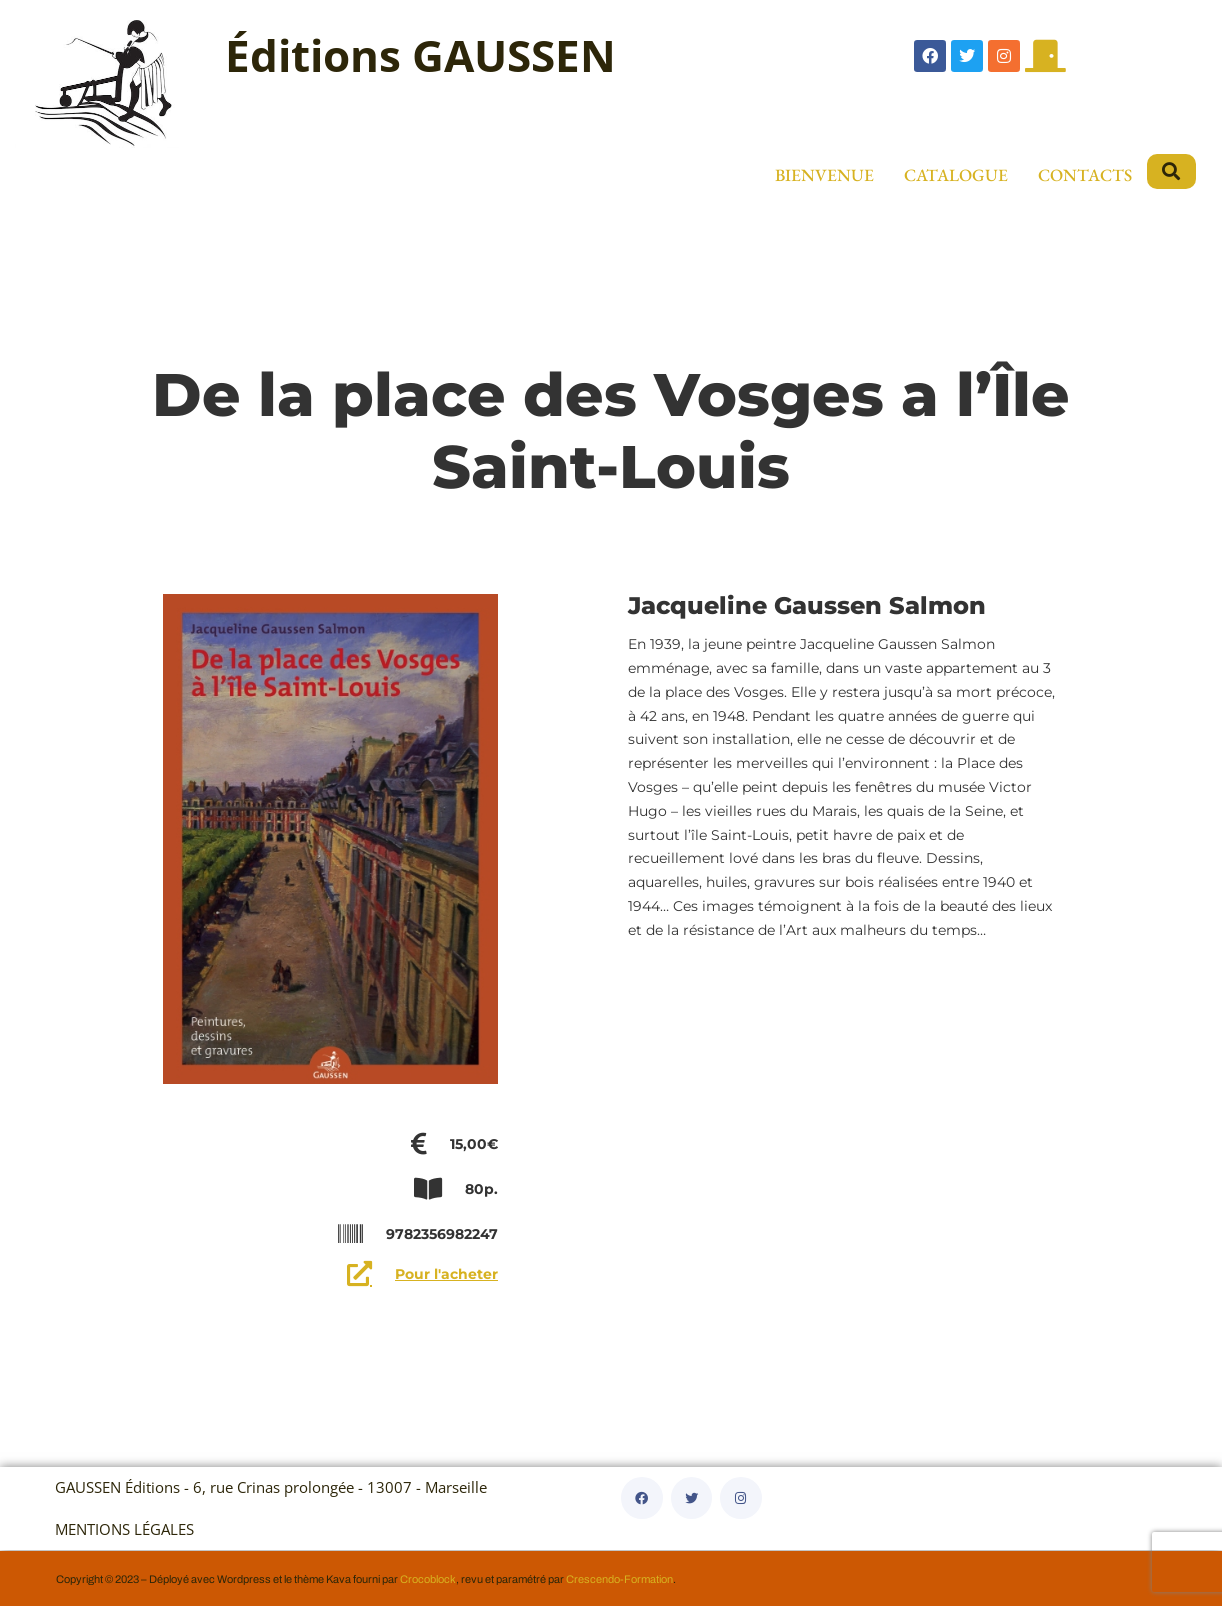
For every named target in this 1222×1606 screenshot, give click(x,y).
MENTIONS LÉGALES (124, 1529)
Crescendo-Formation (619, 1579)
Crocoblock (428, 1579)
